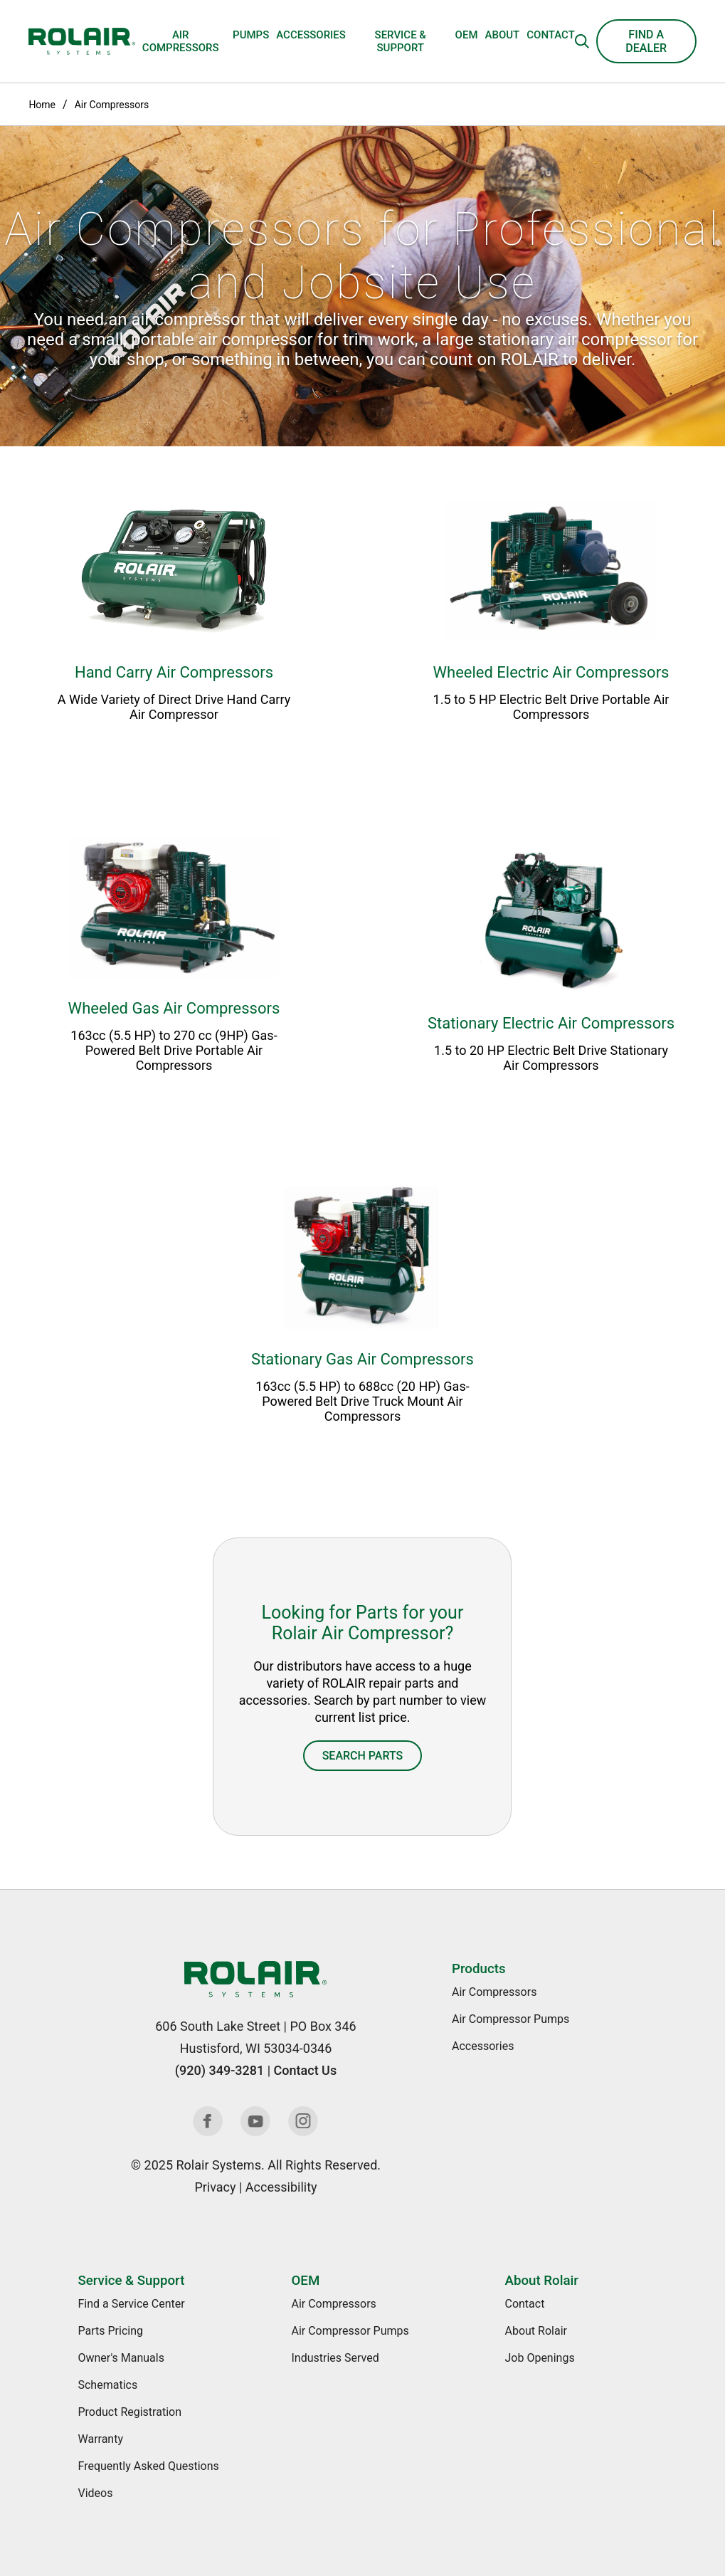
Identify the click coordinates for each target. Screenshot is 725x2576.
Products (478, 1969)
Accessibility (281, 2187)
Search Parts (362, 1755)
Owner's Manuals (121, 2358)
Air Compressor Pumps (510, 2019)
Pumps (251, 34)
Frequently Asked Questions (148, 2466)
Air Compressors (180, 41)
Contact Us (305, 2070)
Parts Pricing (110, 2331)
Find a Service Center (131, 2303)
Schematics (107, 2385)
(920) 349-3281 (219, 2070)
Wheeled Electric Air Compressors (551, 672)
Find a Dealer (646, 41)
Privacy (215, 2187)
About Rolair (541, 2280)
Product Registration (129, 2412)
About (502, 34)
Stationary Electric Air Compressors (551, 1023)
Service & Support (400, 41)
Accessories (311, 34)
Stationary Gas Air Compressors (362, 1359)
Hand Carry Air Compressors (174, 672)
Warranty (100, 2439)
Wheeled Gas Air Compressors (174, 1008)
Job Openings (539, 2358)
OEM (466, 34)
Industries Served (335, 2358)
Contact (550, 34)
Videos (95, 2493)
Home (41, 104)
